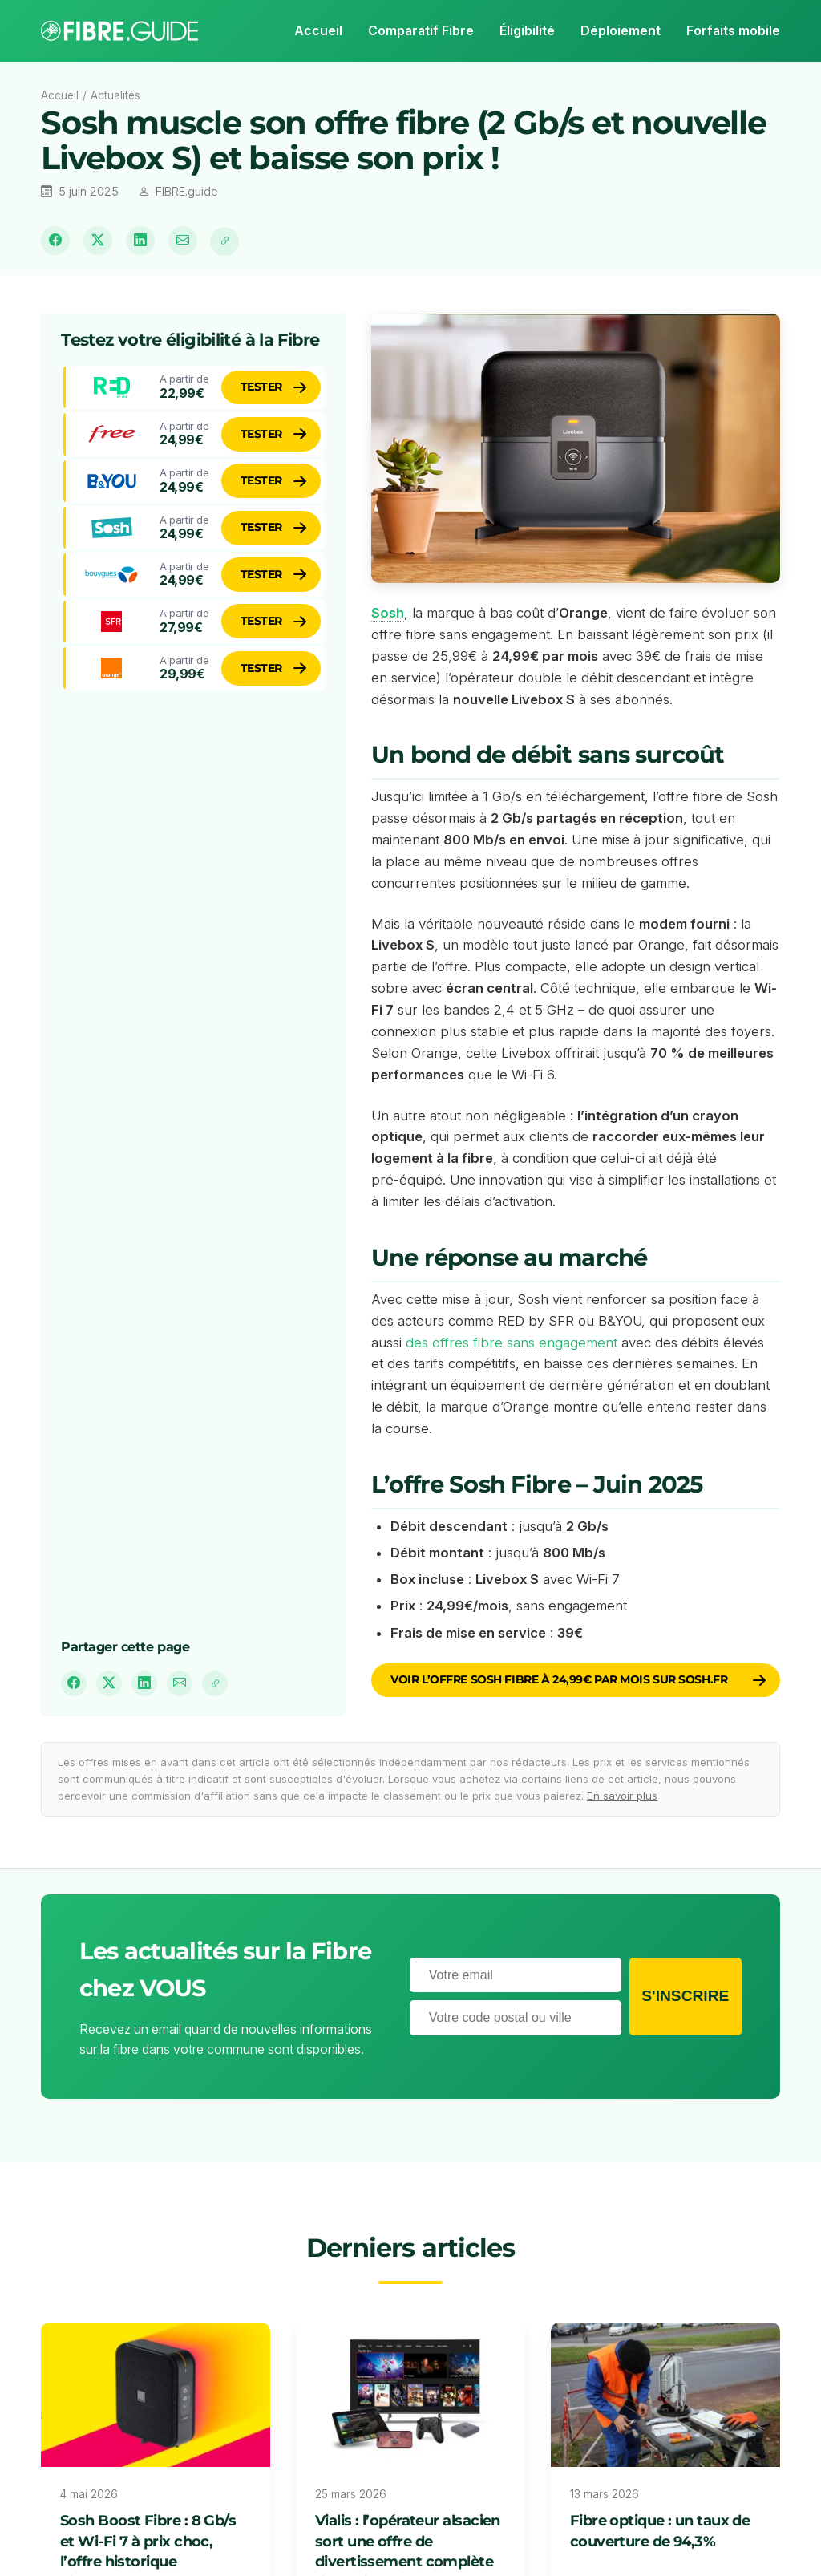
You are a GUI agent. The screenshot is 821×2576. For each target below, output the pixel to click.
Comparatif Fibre (421, 30)
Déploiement (620, 30)
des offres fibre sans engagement (511, 1343)
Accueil (318, 30)
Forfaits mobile (733, 30)
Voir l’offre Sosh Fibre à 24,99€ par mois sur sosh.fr (558, 1679)
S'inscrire (685, 1995)
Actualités (115, 95)
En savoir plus (622, 1795)
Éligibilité (527, 30)
